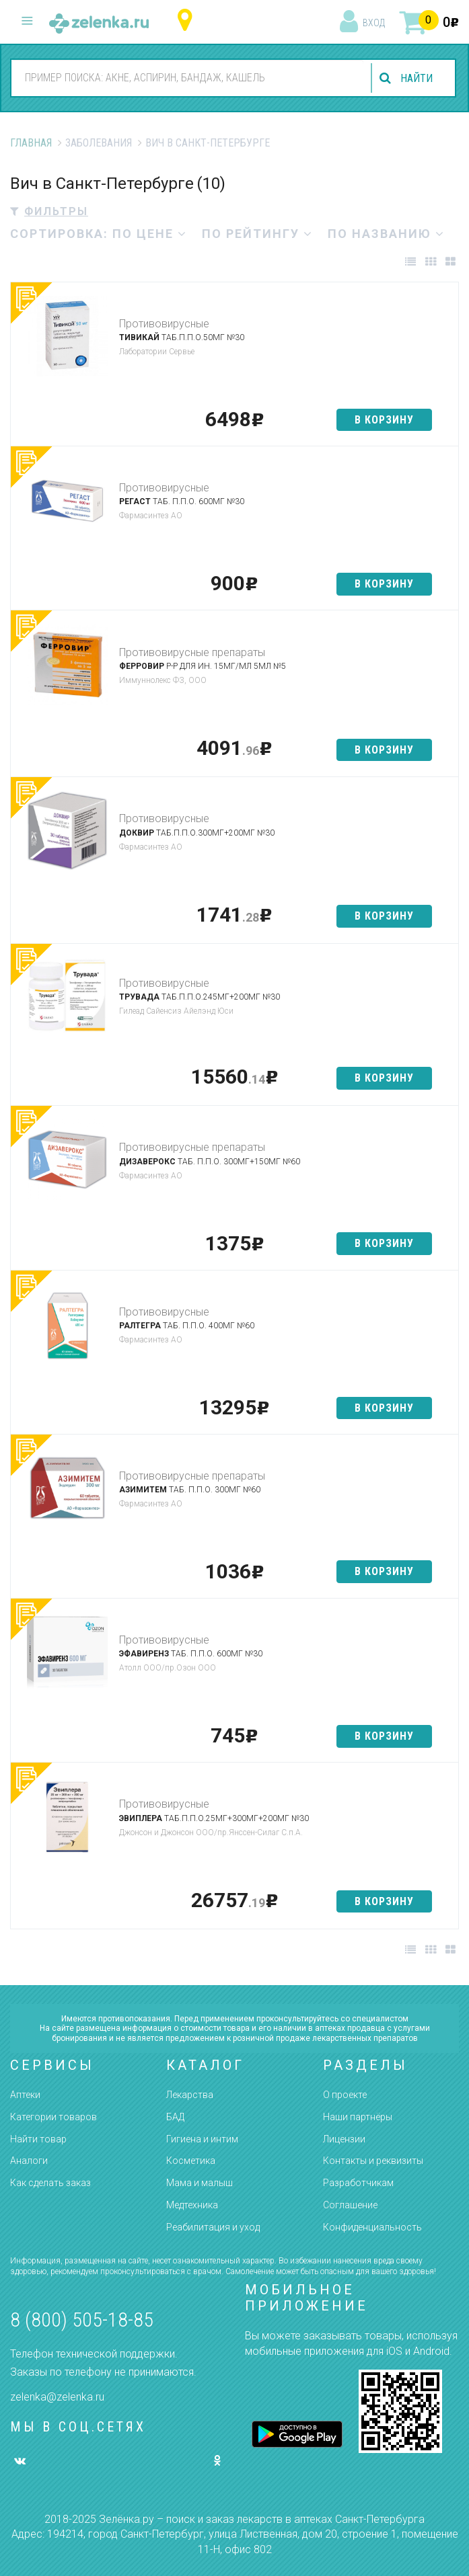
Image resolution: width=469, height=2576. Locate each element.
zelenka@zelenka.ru (57, 2396)
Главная (31, 142)
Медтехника (192, 2205)
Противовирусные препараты (192, 652)
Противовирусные (164, 323)
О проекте (345, 2094)
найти (416, 78)
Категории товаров (53, 2116)
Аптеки (25, 2094)
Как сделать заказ (50, 2182)
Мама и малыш (199, 2182)
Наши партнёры (357, 2116)
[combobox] (187, 77)
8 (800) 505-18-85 (81, 2319)
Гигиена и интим (202, 2139)
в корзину (384, 419)
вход (374, 22)
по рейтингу (257, 234)
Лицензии (344, 2139)
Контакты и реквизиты (373, 2160)
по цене (149, 234)
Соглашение (350, 2205)
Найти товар (38, 2139)
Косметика (190, 2160)
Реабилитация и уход (213, 2227)
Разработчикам (358, 2182)
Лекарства (189, 2094)
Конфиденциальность (372, 2227)
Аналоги (29, 2160)
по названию (386, 234)
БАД (175, 2116)
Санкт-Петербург (188, 20)
